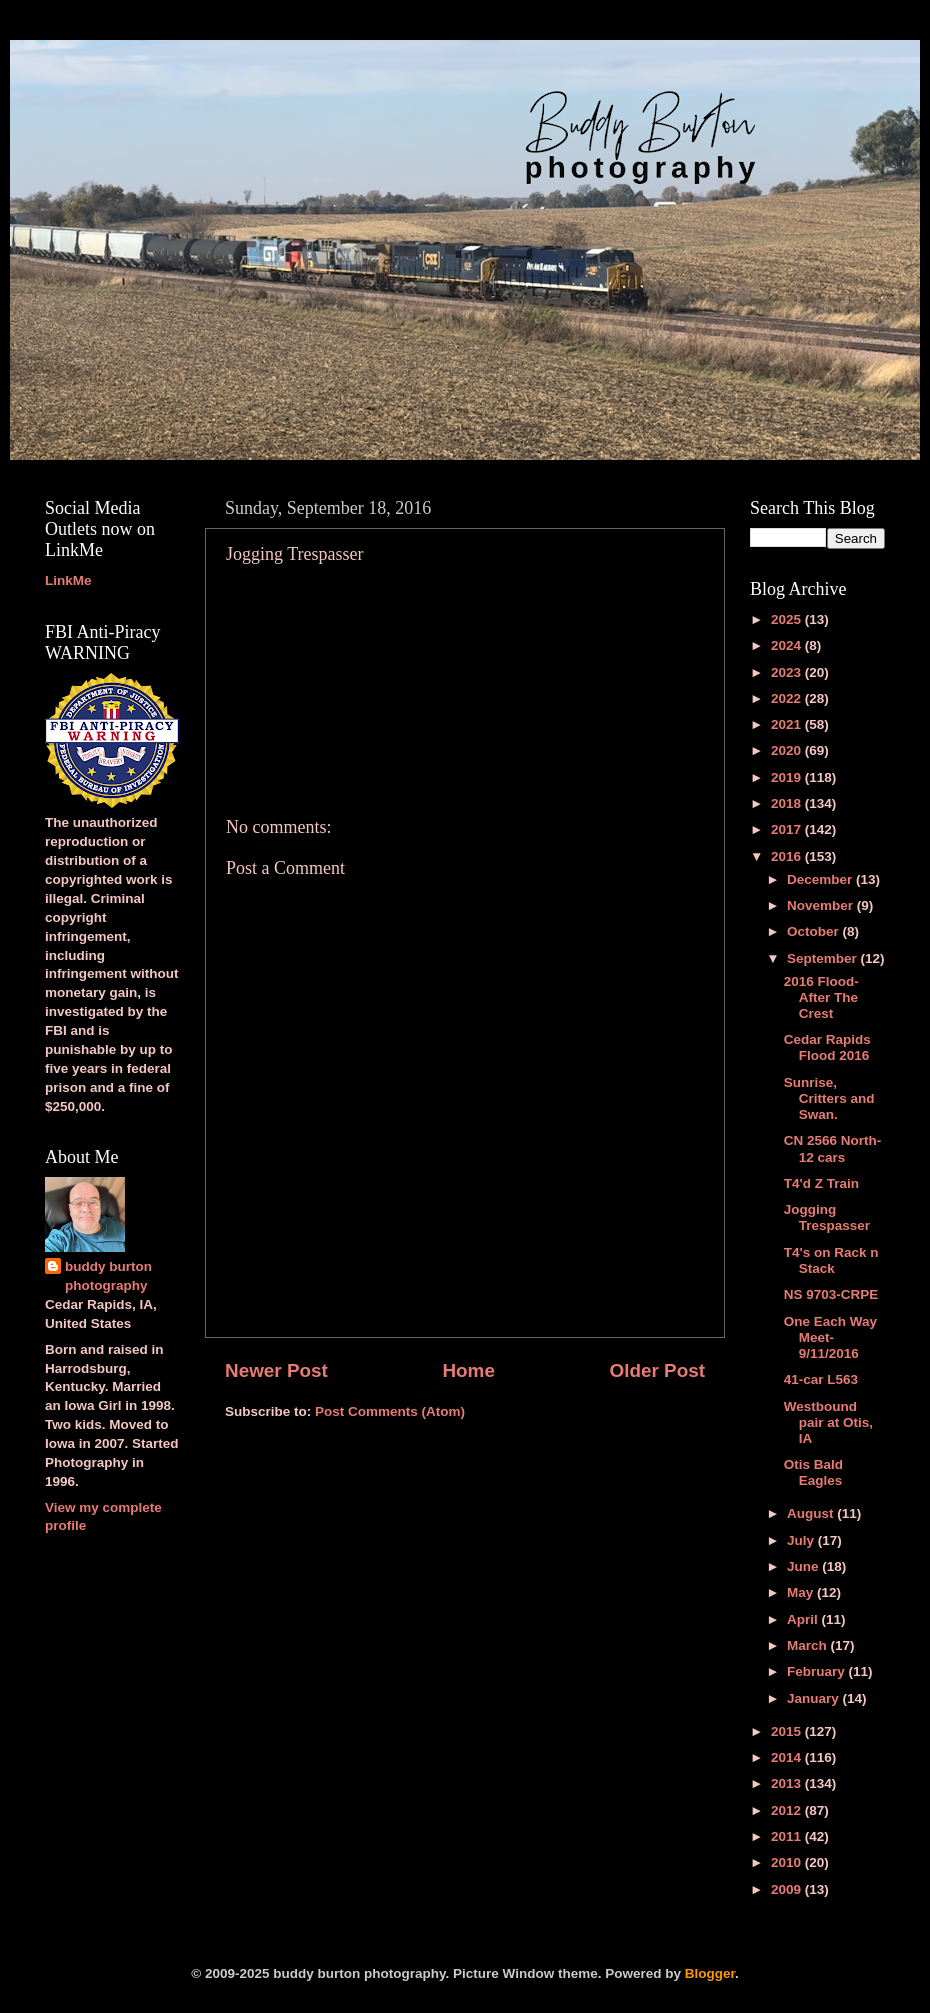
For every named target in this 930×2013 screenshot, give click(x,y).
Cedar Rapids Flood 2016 (827, 1047)
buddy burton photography (108, 1276)
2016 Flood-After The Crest (821, 997)
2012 (788, 1810)
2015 (788, 1731)
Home (468, 1370)
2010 (788, 1862)
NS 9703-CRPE (831, 1294)
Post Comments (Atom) (390, 1411)
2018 (788, 803)
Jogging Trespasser (827, 1217)
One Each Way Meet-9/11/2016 (830, 1337)
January (815, 1698)
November (822, 905)
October (815, 931)
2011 (788, 1836)
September (824, 958)
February (818, 1671)
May (802, 1592)
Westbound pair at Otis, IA (828, 1422)
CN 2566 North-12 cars (833, 1148)
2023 (788, 672)
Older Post (657, 1370)
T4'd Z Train (821, 1183)
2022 (788, 698)
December (821, 879)
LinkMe (68, 580)
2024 (788, 645)
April (804, 1619)
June (804, 1566)
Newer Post (276, 1370)
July (802, 1540)
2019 (788, 777)
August (812, 1513)
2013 (788, 1783)
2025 (788, 619)
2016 (788, 856)
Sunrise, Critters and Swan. (829, 1098)
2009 (788, 1889)
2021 (788, 724)
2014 (788, 1757)
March (809, 1645)
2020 (788, 750)
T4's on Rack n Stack (831, 1260)
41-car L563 (821, 1379)
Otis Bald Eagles (813, 1472)
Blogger (710, 1973)
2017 (788, 829)
